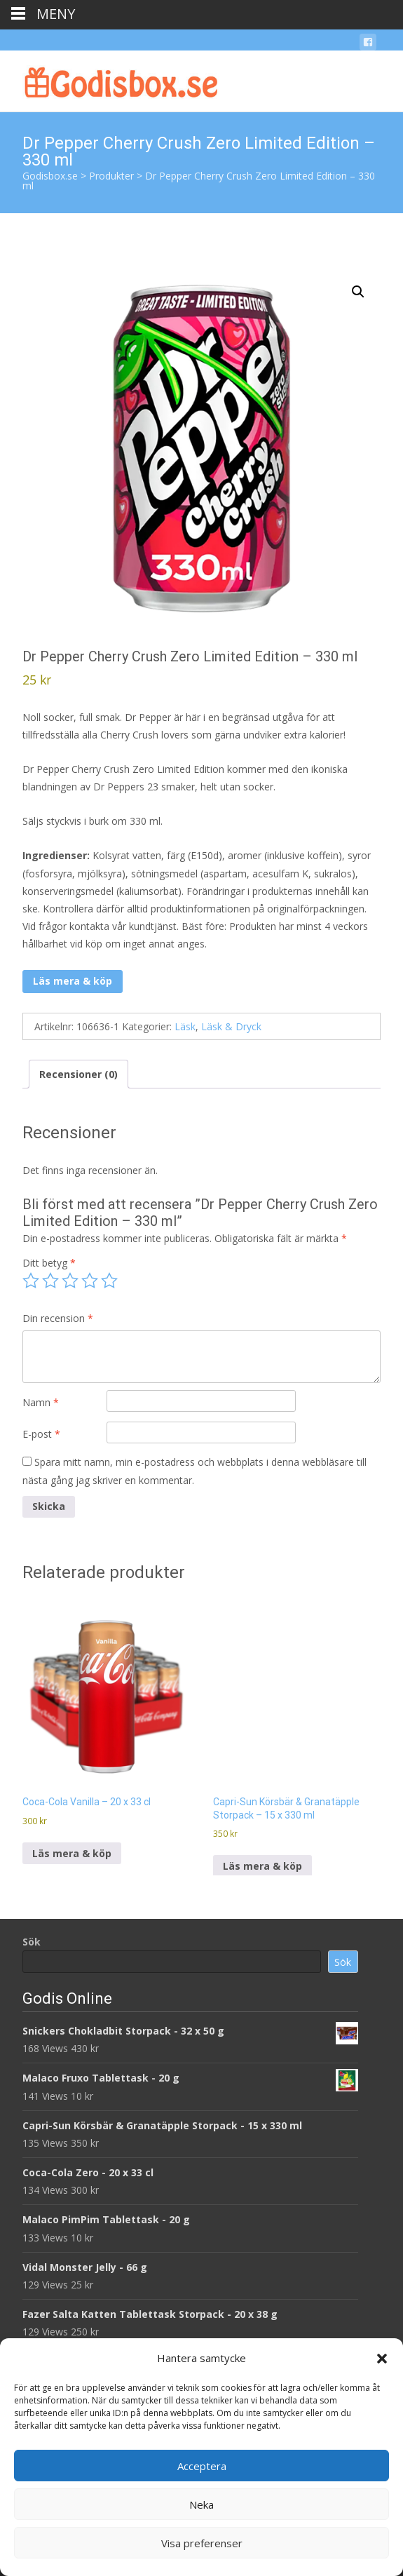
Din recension (57, 1318)
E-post (41, 1434)
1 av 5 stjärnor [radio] (30, 1280)
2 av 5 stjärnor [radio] (50, 1280)
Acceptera (201, 2466)
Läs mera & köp (72, 980)
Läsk (185, 1026)
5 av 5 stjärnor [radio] (109, 1280)
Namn (40, 1402)
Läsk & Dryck (231, 1026)
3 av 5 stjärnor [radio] (70, 1280)
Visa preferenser (202, 2543)
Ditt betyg (49, 1262)
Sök (31, 1941)
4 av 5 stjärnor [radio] (89, 1280)
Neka (201, 2504)
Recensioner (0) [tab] (78, 1074)
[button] (382, 2359)
